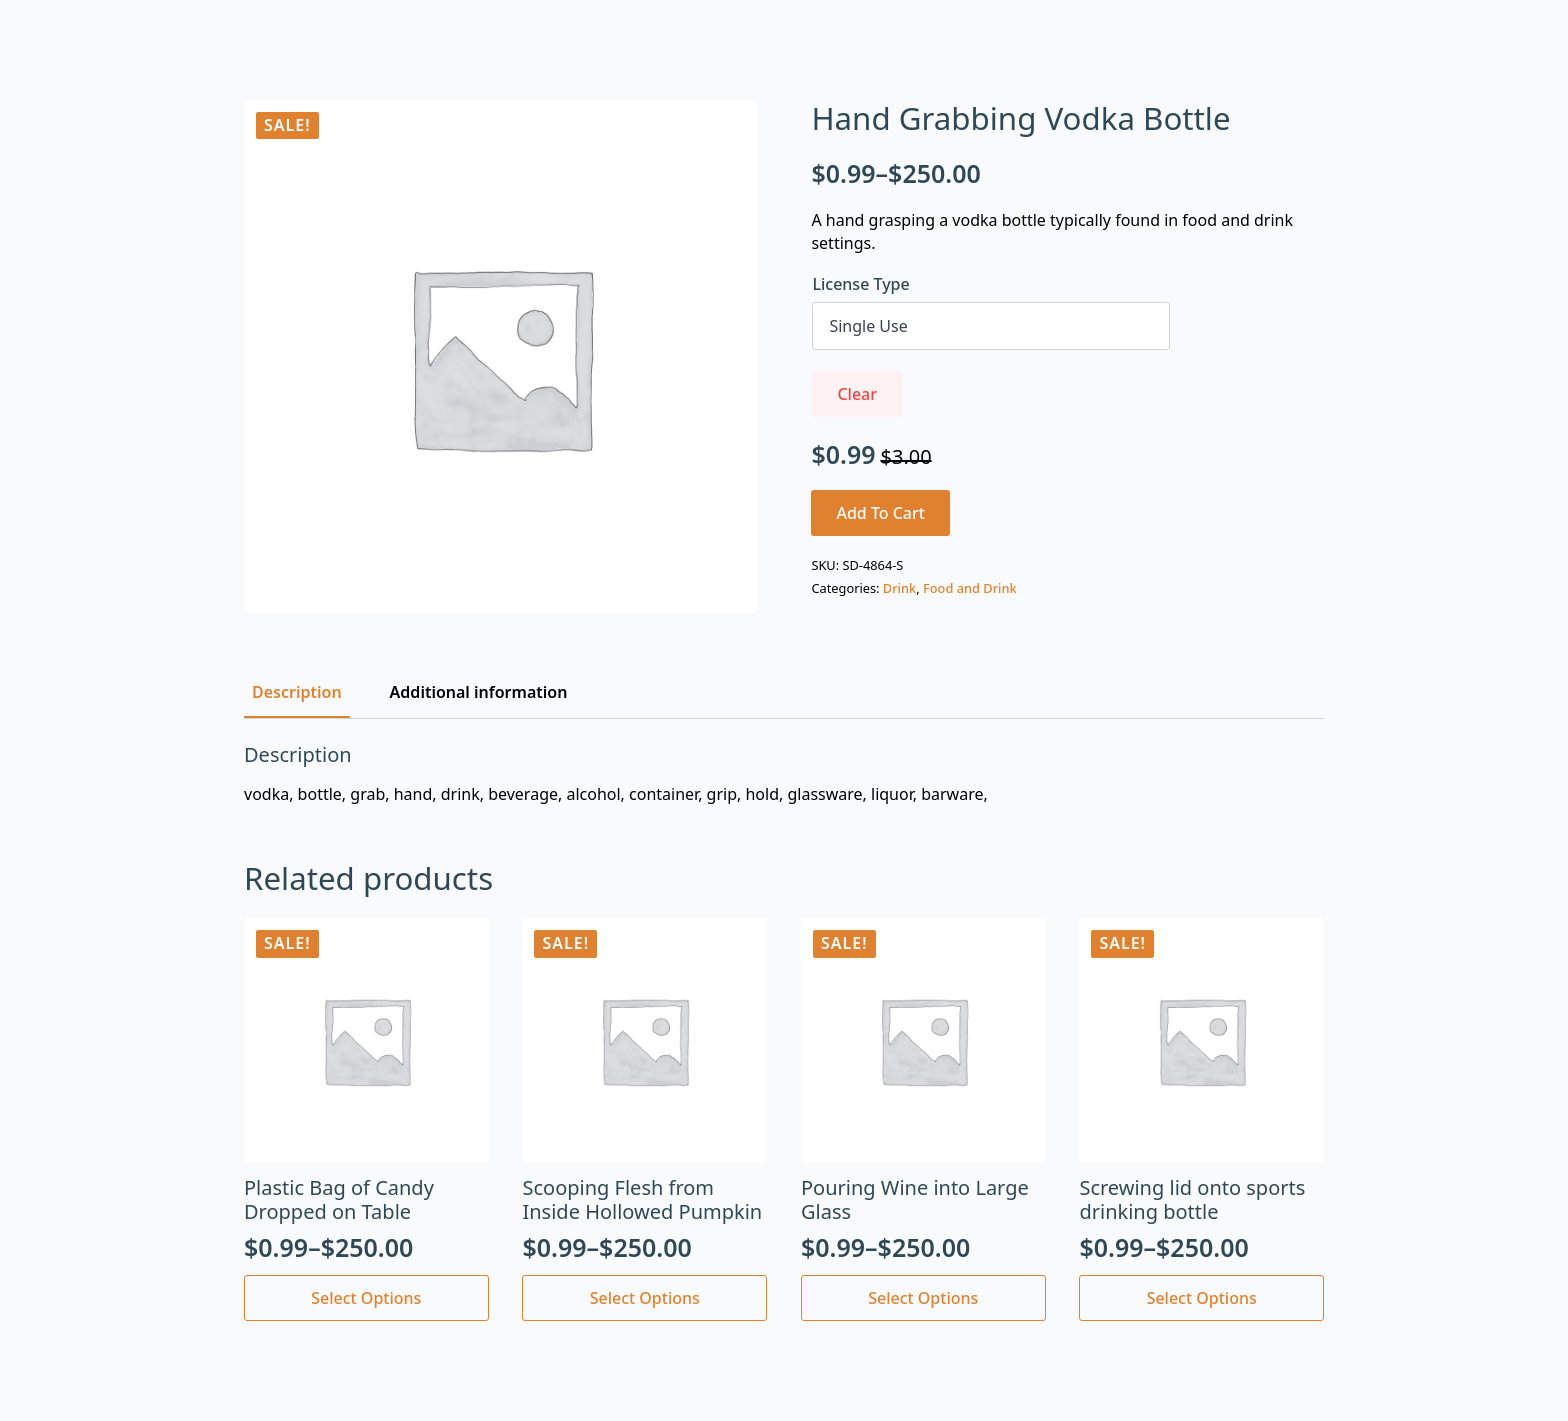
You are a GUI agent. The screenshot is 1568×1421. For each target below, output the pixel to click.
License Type (860, 284)
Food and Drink (970, 588)
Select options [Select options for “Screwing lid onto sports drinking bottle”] (1202, 1298)
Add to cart (880, 513)
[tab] (297, 692)
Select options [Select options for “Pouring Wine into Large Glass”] (923, 1298)
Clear (857, 394)
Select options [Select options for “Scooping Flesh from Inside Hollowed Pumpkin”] (645, 1298)
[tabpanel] (784, 774)
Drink (899, 588)
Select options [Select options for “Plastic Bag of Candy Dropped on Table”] (366, 1298)
